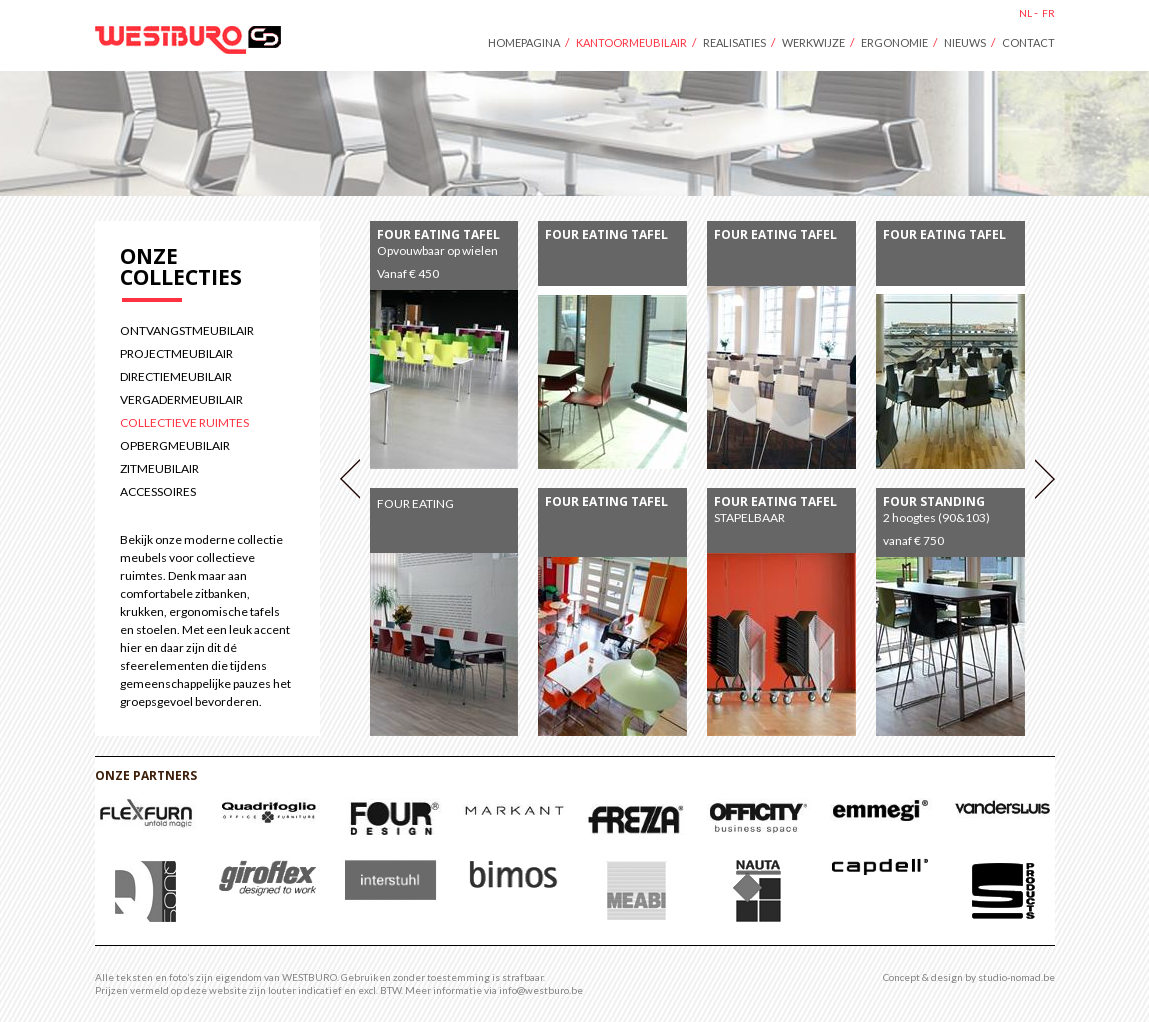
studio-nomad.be (1016, 977)
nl (1025, 13)
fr (1048, 13)
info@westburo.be (541, 990)
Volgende (1045, 479)
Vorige (350, 479)
